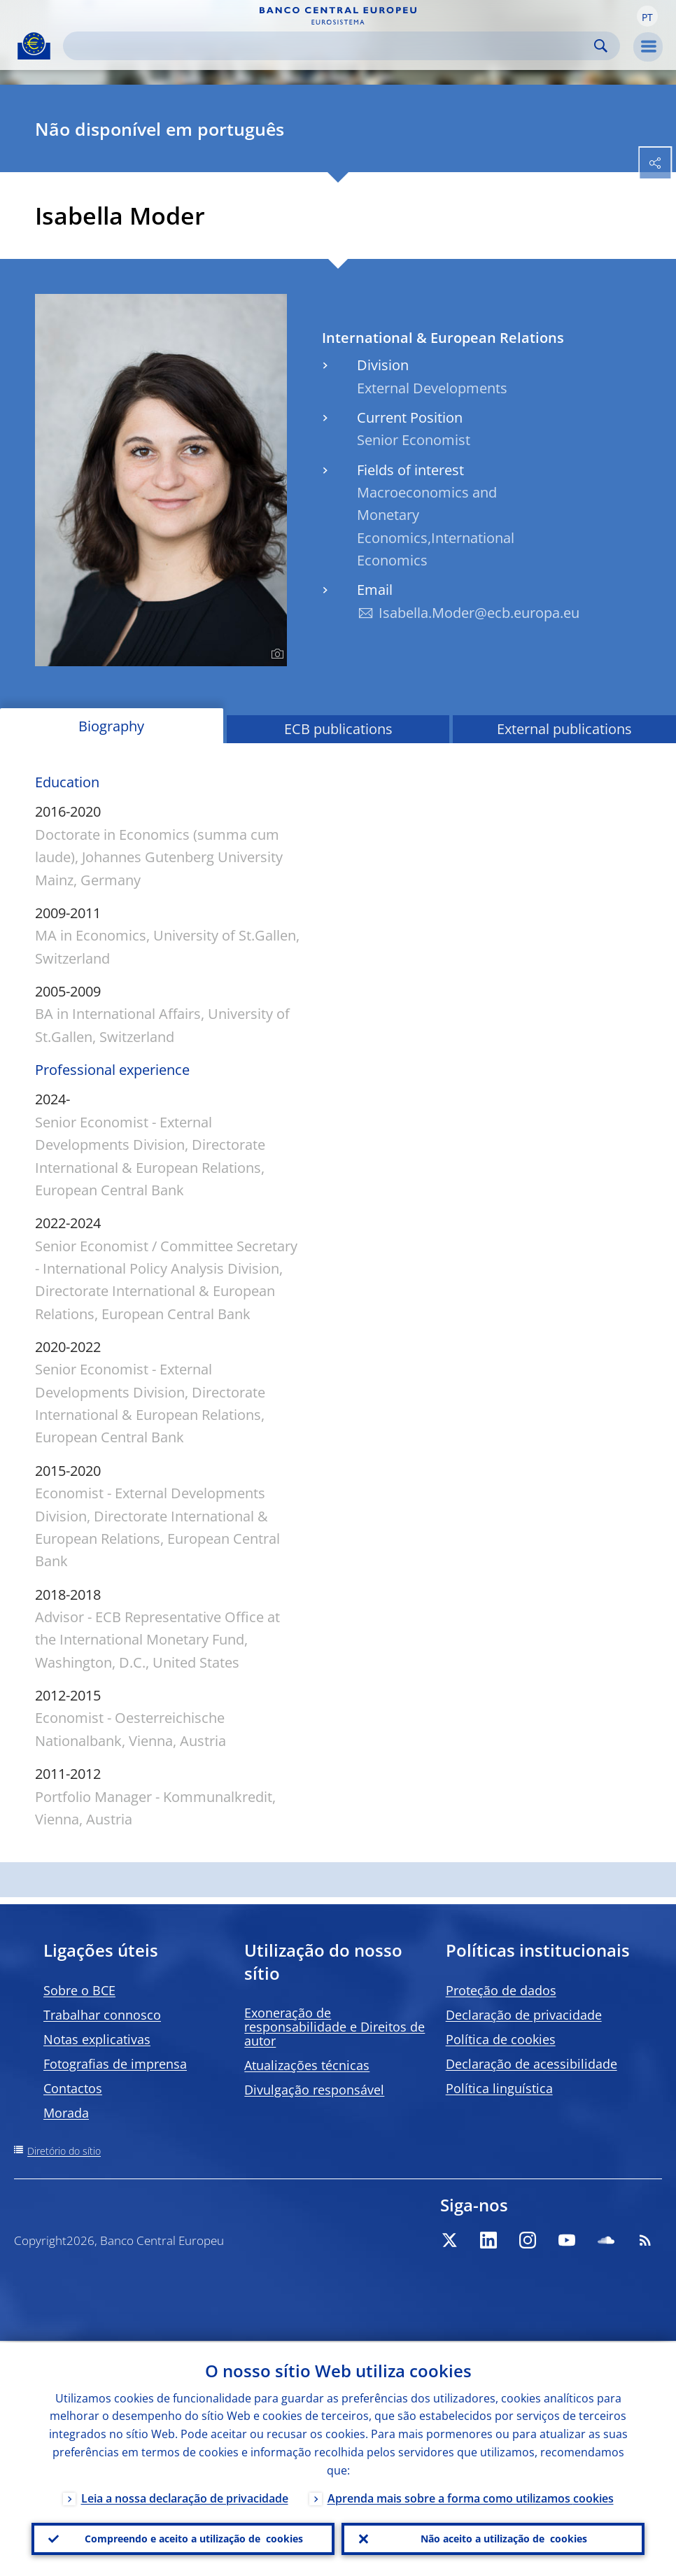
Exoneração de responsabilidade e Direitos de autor (334, 2026)
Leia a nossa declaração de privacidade (184, 2497)
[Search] (330, 46)
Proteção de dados (501, 1990)
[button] (647, 16)
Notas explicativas (96, 2039)
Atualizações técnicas (306, 2065)
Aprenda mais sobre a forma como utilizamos (471, 2497)
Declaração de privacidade (524, 2014)
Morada (66, 2112)
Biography (111, 726)
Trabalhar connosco (102, 2014)
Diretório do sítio (64, 2151)
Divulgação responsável (314, 2089)
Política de (501, 2039)
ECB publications (338, 728)
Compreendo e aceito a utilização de (194, 2538)
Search (600, 46)
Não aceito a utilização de (504, 2538)
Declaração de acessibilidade (531, 2063)
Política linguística (499, 2088)
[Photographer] (275, 654)
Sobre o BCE (79, 1990)
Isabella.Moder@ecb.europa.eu (479, 612)
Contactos (72, 2088)
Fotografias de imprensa (115, 2063)
